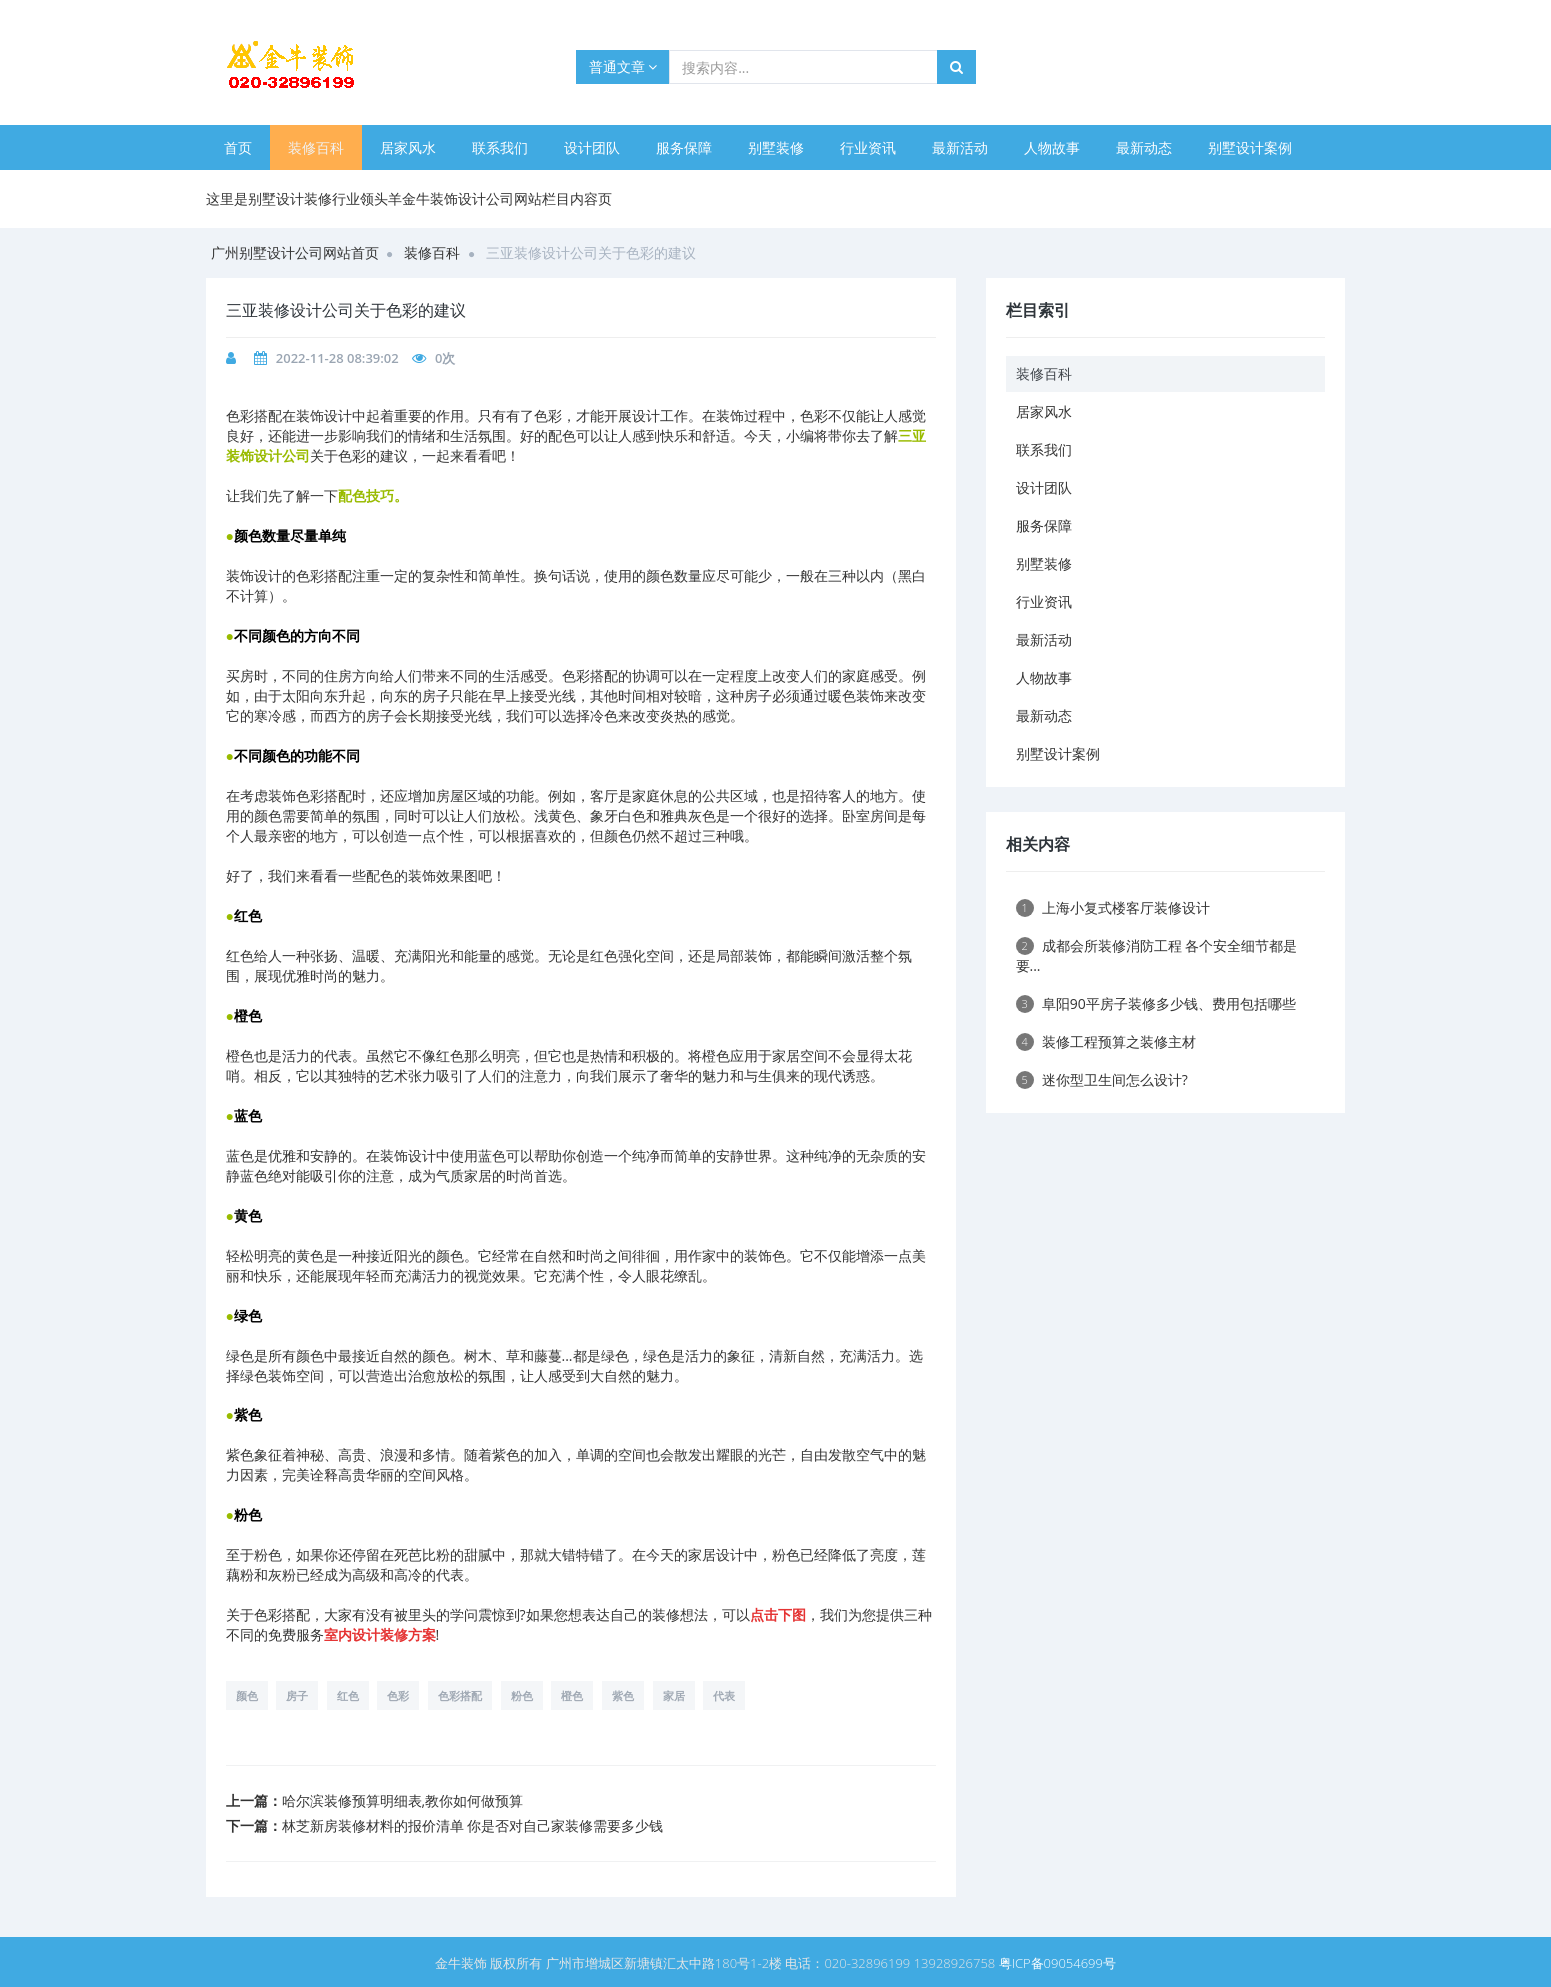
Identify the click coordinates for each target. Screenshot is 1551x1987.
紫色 (623, 1695)
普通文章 (623, 66)
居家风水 (408, 147)
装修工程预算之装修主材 (1106, 1041)
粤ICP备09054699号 (1057, 1963)
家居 (674, 1695)
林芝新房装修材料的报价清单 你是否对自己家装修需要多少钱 (473, 1825)
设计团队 (592, 147)
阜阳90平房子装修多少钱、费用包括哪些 (1156, 1003)
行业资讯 (868, 147)
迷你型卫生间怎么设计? (1102, 1079)
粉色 (522, 1695)
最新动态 (1144, 147)
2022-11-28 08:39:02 (337, 358)
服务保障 (684, 147)
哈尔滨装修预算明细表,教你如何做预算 (403, 1800)
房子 (297, 1695)
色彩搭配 (460, 1695)
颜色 (247, 1695)
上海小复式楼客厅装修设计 (1113, 907)
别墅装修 (776, 147)
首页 (238, 147)
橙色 (572, 1695)
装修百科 (316, 147)
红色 (348, 1695)
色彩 (398, 1695)
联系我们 (500, 147)
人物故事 (1052, 147)
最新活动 (960, 147)
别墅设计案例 (1250, 147)
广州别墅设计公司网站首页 (295, 252)
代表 (724, 1695)
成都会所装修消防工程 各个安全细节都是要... (1157, 955)
